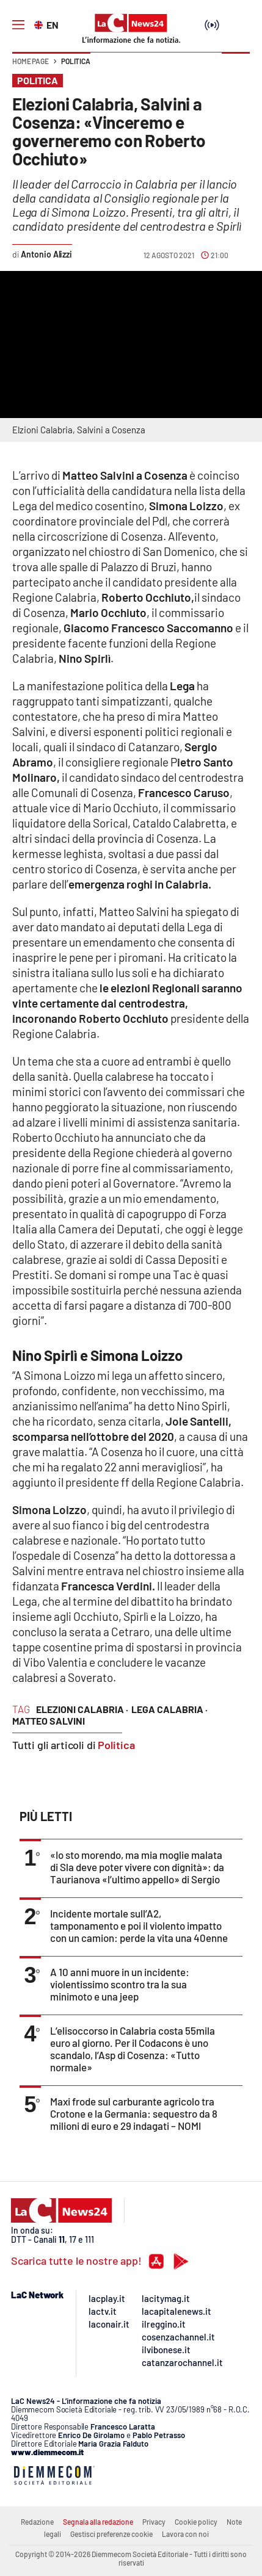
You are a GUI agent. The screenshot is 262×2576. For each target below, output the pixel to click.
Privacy (154, 2521)
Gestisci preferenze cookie (111, 2534)
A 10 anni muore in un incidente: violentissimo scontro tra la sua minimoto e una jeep (119, 1984)
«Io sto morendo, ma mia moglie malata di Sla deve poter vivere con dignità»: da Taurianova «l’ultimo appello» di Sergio (137, 1867)
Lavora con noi (185, 2534)
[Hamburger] (18, 25)
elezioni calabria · (82, 1709)
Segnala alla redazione (98, 2521)
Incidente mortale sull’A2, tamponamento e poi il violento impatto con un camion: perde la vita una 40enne (139, 1925)
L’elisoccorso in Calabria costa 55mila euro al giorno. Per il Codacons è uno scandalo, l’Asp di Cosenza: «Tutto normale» (132, 2048)
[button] (236, 67)
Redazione (37, 2521)
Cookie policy (196, 2521)
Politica (75, 61)
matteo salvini (48, 1720)
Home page (30, 61)
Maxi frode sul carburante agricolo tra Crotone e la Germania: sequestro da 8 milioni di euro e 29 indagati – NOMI (133, 2113)
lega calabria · (169, 1709)
